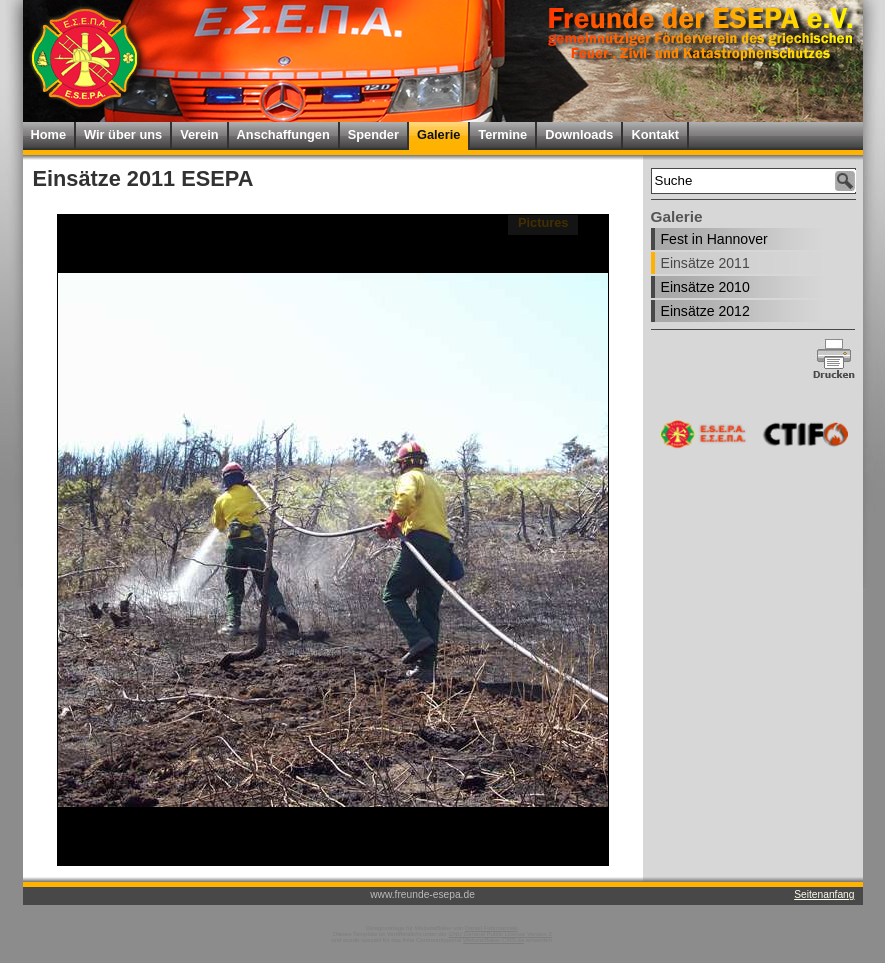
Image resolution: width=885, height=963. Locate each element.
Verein (199, 134)
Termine (502, 134)
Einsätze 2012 (705, 311)
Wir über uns (123, 134)
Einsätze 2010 (705, 287)
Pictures (543, 222)
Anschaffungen (283, 134)
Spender (373, 134)
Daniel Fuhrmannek (491, 928)
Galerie (438, 134)
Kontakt (655, 134)
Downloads (579, 134)
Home (49, 134)
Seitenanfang (824, 894)
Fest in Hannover (714, 239)
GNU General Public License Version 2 (500, 934)
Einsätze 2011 (705, 263)
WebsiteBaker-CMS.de (493, 940)
